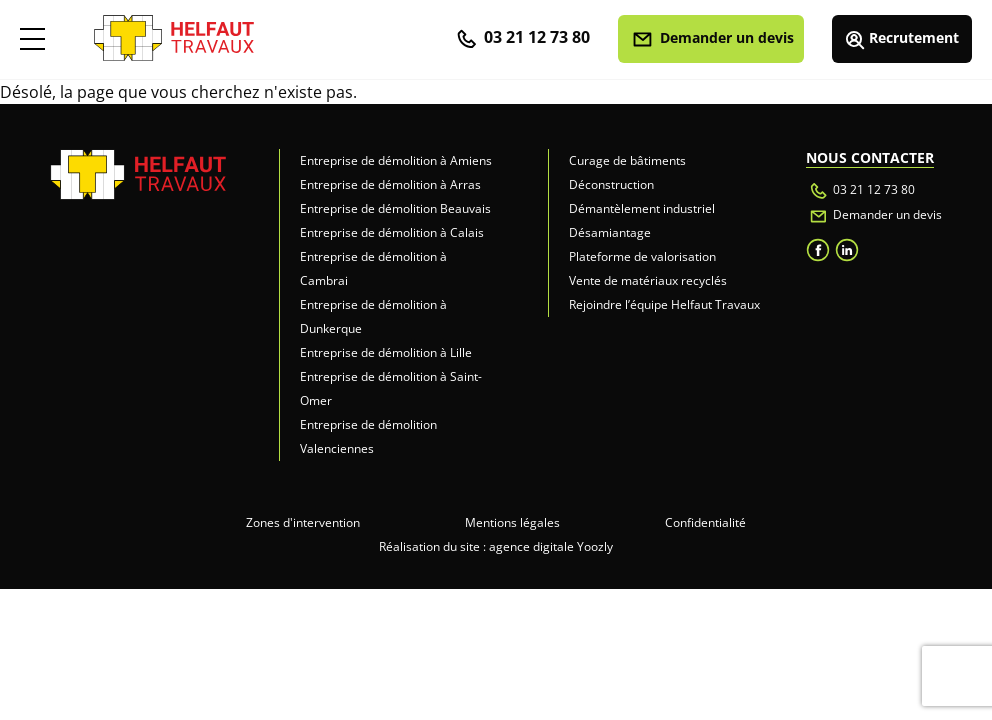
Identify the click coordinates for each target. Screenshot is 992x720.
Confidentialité (705, 522)
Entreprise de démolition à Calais (392, 232)
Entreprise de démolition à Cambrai (373, 268)
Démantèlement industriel (642, 208)
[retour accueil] (174, 32)
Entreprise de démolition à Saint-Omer (391, 388)
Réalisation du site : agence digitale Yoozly (496, 546)
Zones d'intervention (303, 522)
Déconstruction (611, 184)
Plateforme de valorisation (642, 256)
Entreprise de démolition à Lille (386, 352)
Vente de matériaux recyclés (648, 280)
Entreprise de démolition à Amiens (396, 160)
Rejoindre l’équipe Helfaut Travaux (664, 304)
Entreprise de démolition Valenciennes (368, 436)
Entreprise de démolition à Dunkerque (373, 316)
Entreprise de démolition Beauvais (395, 208)
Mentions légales (512, 522)
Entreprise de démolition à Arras (390, 184)
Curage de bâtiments (627, 160)
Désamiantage (610, 232)
